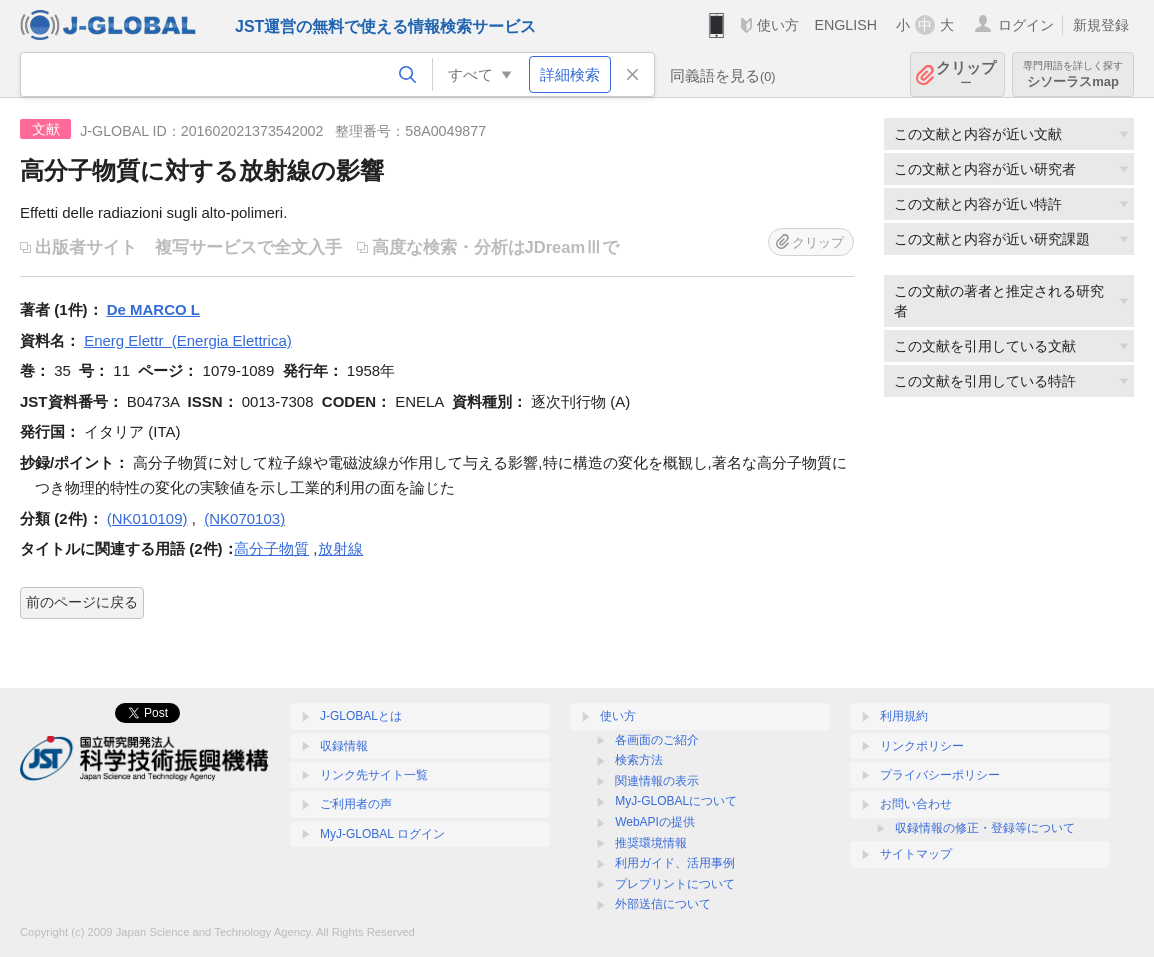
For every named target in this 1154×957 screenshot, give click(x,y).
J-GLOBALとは (361, 716)
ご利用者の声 (356, 804)
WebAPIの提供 (655, 822)
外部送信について (663, 904)
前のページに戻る (82, 602)
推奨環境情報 (651, 843)
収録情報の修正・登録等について (985, 828)
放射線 (340, 548)
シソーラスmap (1073, 74)
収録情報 (344, 746)
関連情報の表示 (657, 781)
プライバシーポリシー (940, 775)
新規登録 (1101, 25)
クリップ (966, 74)
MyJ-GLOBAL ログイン (382, 834)
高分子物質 (271, 548)
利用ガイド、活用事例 (675, 863)
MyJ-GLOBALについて (676, 801)
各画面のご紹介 (657, 740)
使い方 (778, 25)
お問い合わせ (916, 804)
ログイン (1026, 25)
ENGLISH (845, 25)
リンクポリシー (922, 746)
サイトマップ (916, 854)
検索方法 (639, 760)
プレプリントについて (675, 884)
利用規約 (904, 716)
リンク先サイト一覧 (374, 775)
